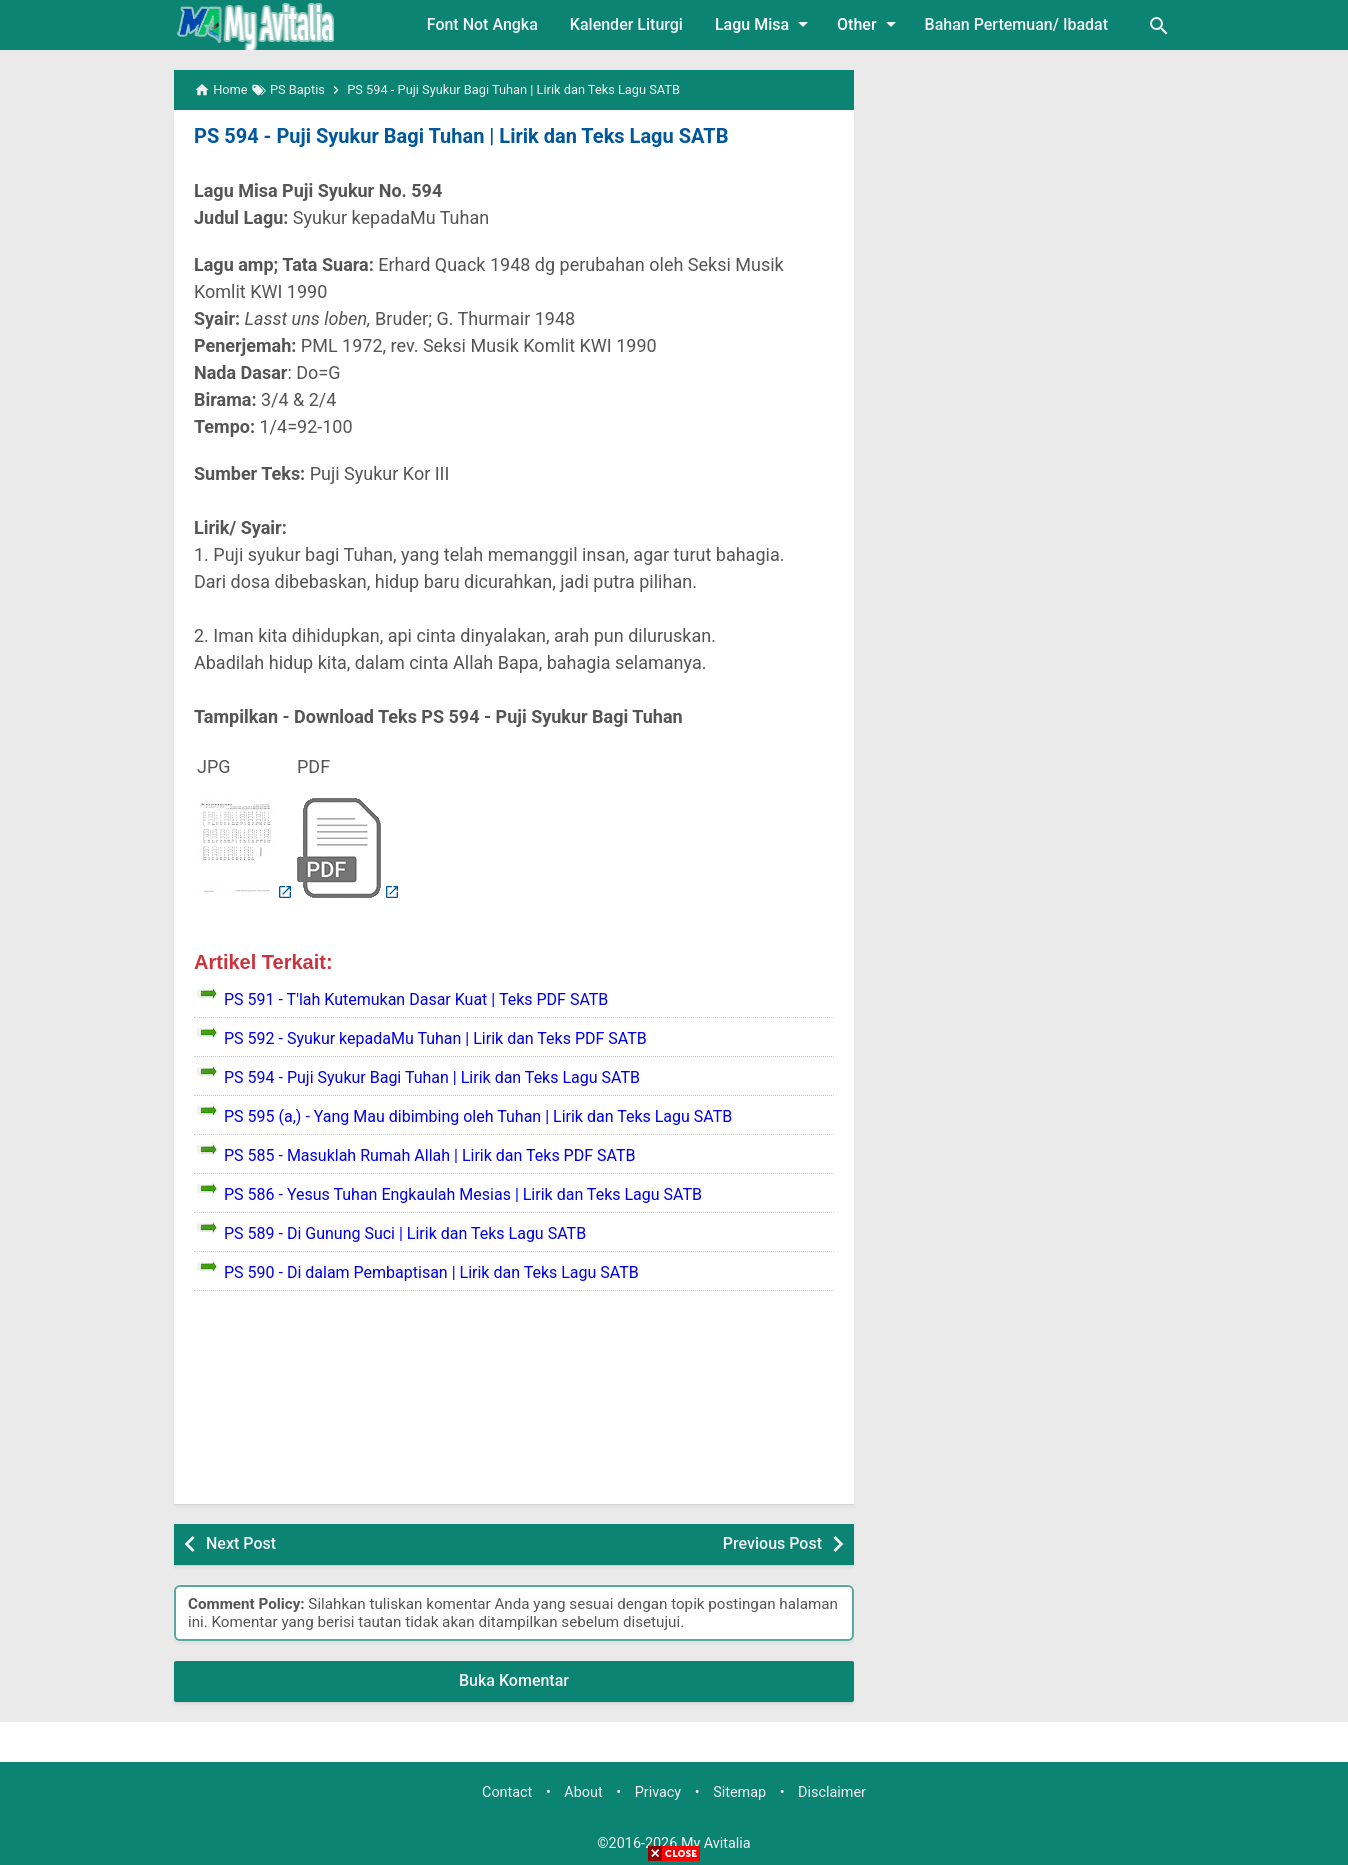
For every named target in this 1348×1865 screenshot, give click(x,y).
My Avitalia (716, 1843)
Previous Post (772, 1543)
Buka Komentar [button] (514, 1680)
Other (869, 24)
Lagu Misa (765, 24)
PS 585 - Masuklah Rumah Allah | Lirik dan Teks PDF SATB (429, 1155)
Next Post (241, 1543)
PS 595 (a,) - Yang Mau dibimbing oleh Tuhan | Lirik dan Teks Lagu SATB (478, 1116)
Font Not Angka (482, 24)
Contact (507, 1792)
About (583, 1792)
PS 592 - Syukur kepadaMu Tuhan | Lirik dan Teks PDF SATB (435, 1038)
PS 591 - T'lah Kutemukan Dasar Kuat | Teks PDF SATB (416, 999)
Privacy (658, 1792)
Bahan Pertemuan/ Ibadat (1016, 24)
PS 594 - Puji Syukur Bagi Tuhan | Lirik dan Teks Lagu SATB (461, 136)
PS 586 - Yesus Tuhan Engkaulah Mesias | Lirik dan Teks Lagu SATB (463, 1194)
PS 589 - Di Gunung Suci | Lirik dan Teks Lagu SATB (405, 1233)
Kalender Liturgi (626, 24)
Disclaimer (832, 1792)
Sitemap (739, 1792)
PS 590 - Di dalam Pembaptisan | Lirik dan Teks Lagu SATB (431, 1272)
